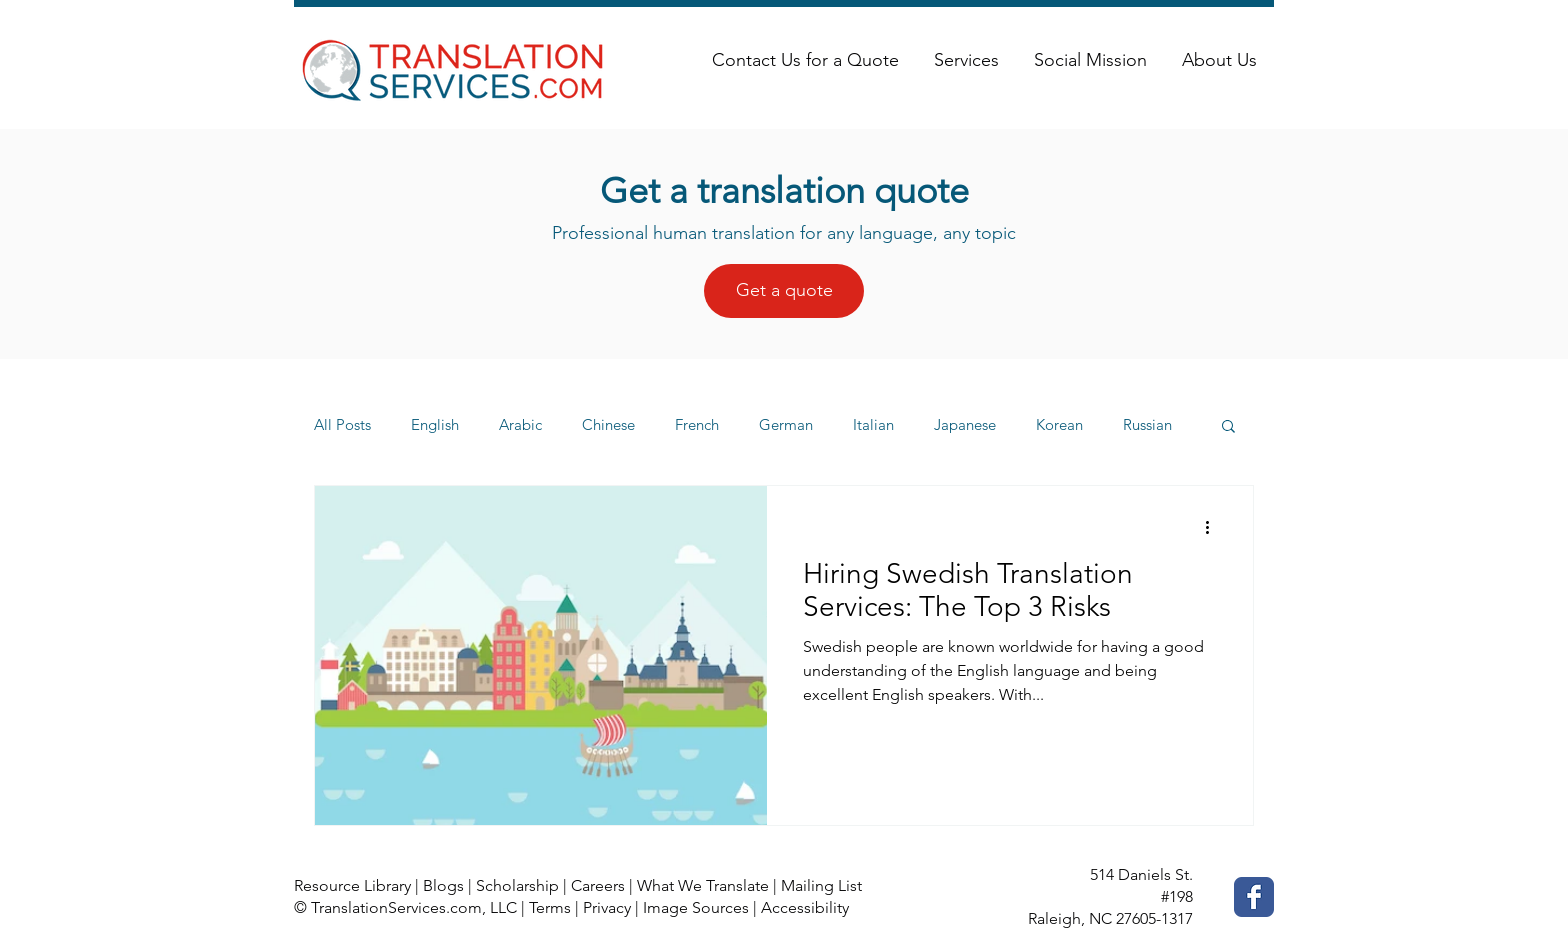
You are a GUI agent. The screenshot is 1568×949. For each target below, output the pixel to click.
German (786, 425)
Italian (873, 425)
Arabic (520, 425)
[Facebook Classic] (1254, 897)
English (435, 425)
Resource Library (352, 885)
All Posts (342, 425)
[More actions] (1214, 527)
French (697, 425)
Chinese (608, 425)
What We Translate (703, 885)
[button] (1228, 427)
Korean (1059, 425)
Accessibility (805, 907)
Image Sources (696, 907)
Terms (550, 907)
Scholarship (517, 885)
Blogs (443, 885)
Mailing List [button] (821, 885)
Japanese (965, 425)
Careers (598, 885)
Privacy (607, 907)
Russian (1147, 425)
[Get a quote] (784, 291)
